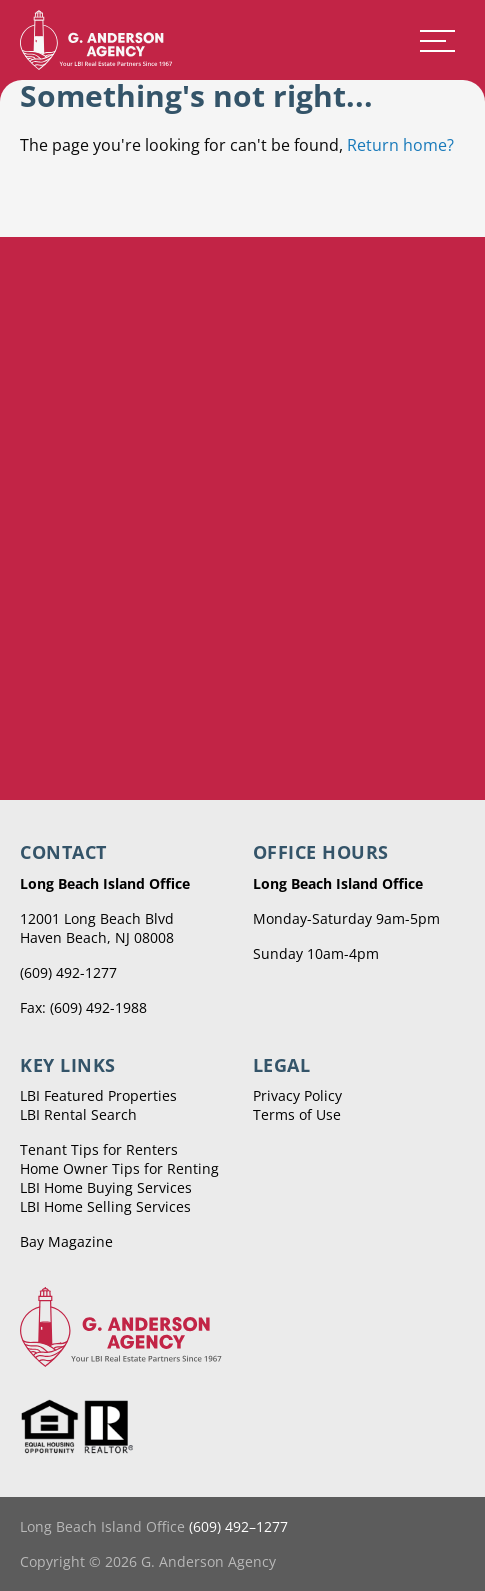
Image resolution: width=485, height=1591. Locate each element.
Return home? (400, 145)
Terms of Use (297, 1114)
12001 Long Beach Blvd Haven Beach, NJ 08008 (97, 928)
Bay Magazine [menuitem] (66, 1241)
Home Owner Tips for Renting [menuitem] (119, 1168)
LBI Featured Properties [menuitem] (98, 1095)
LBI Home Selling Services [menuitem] (105, 1206)
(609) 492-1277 (68, 972)
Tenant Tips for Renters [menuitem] (99, 1149)
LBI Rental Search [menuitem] (78, 1114)
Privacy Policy (297, 1095)
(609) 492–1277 (238, 1526)
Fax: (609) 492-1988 (83, 1007)
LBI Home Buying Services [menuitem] (106, 1187)
